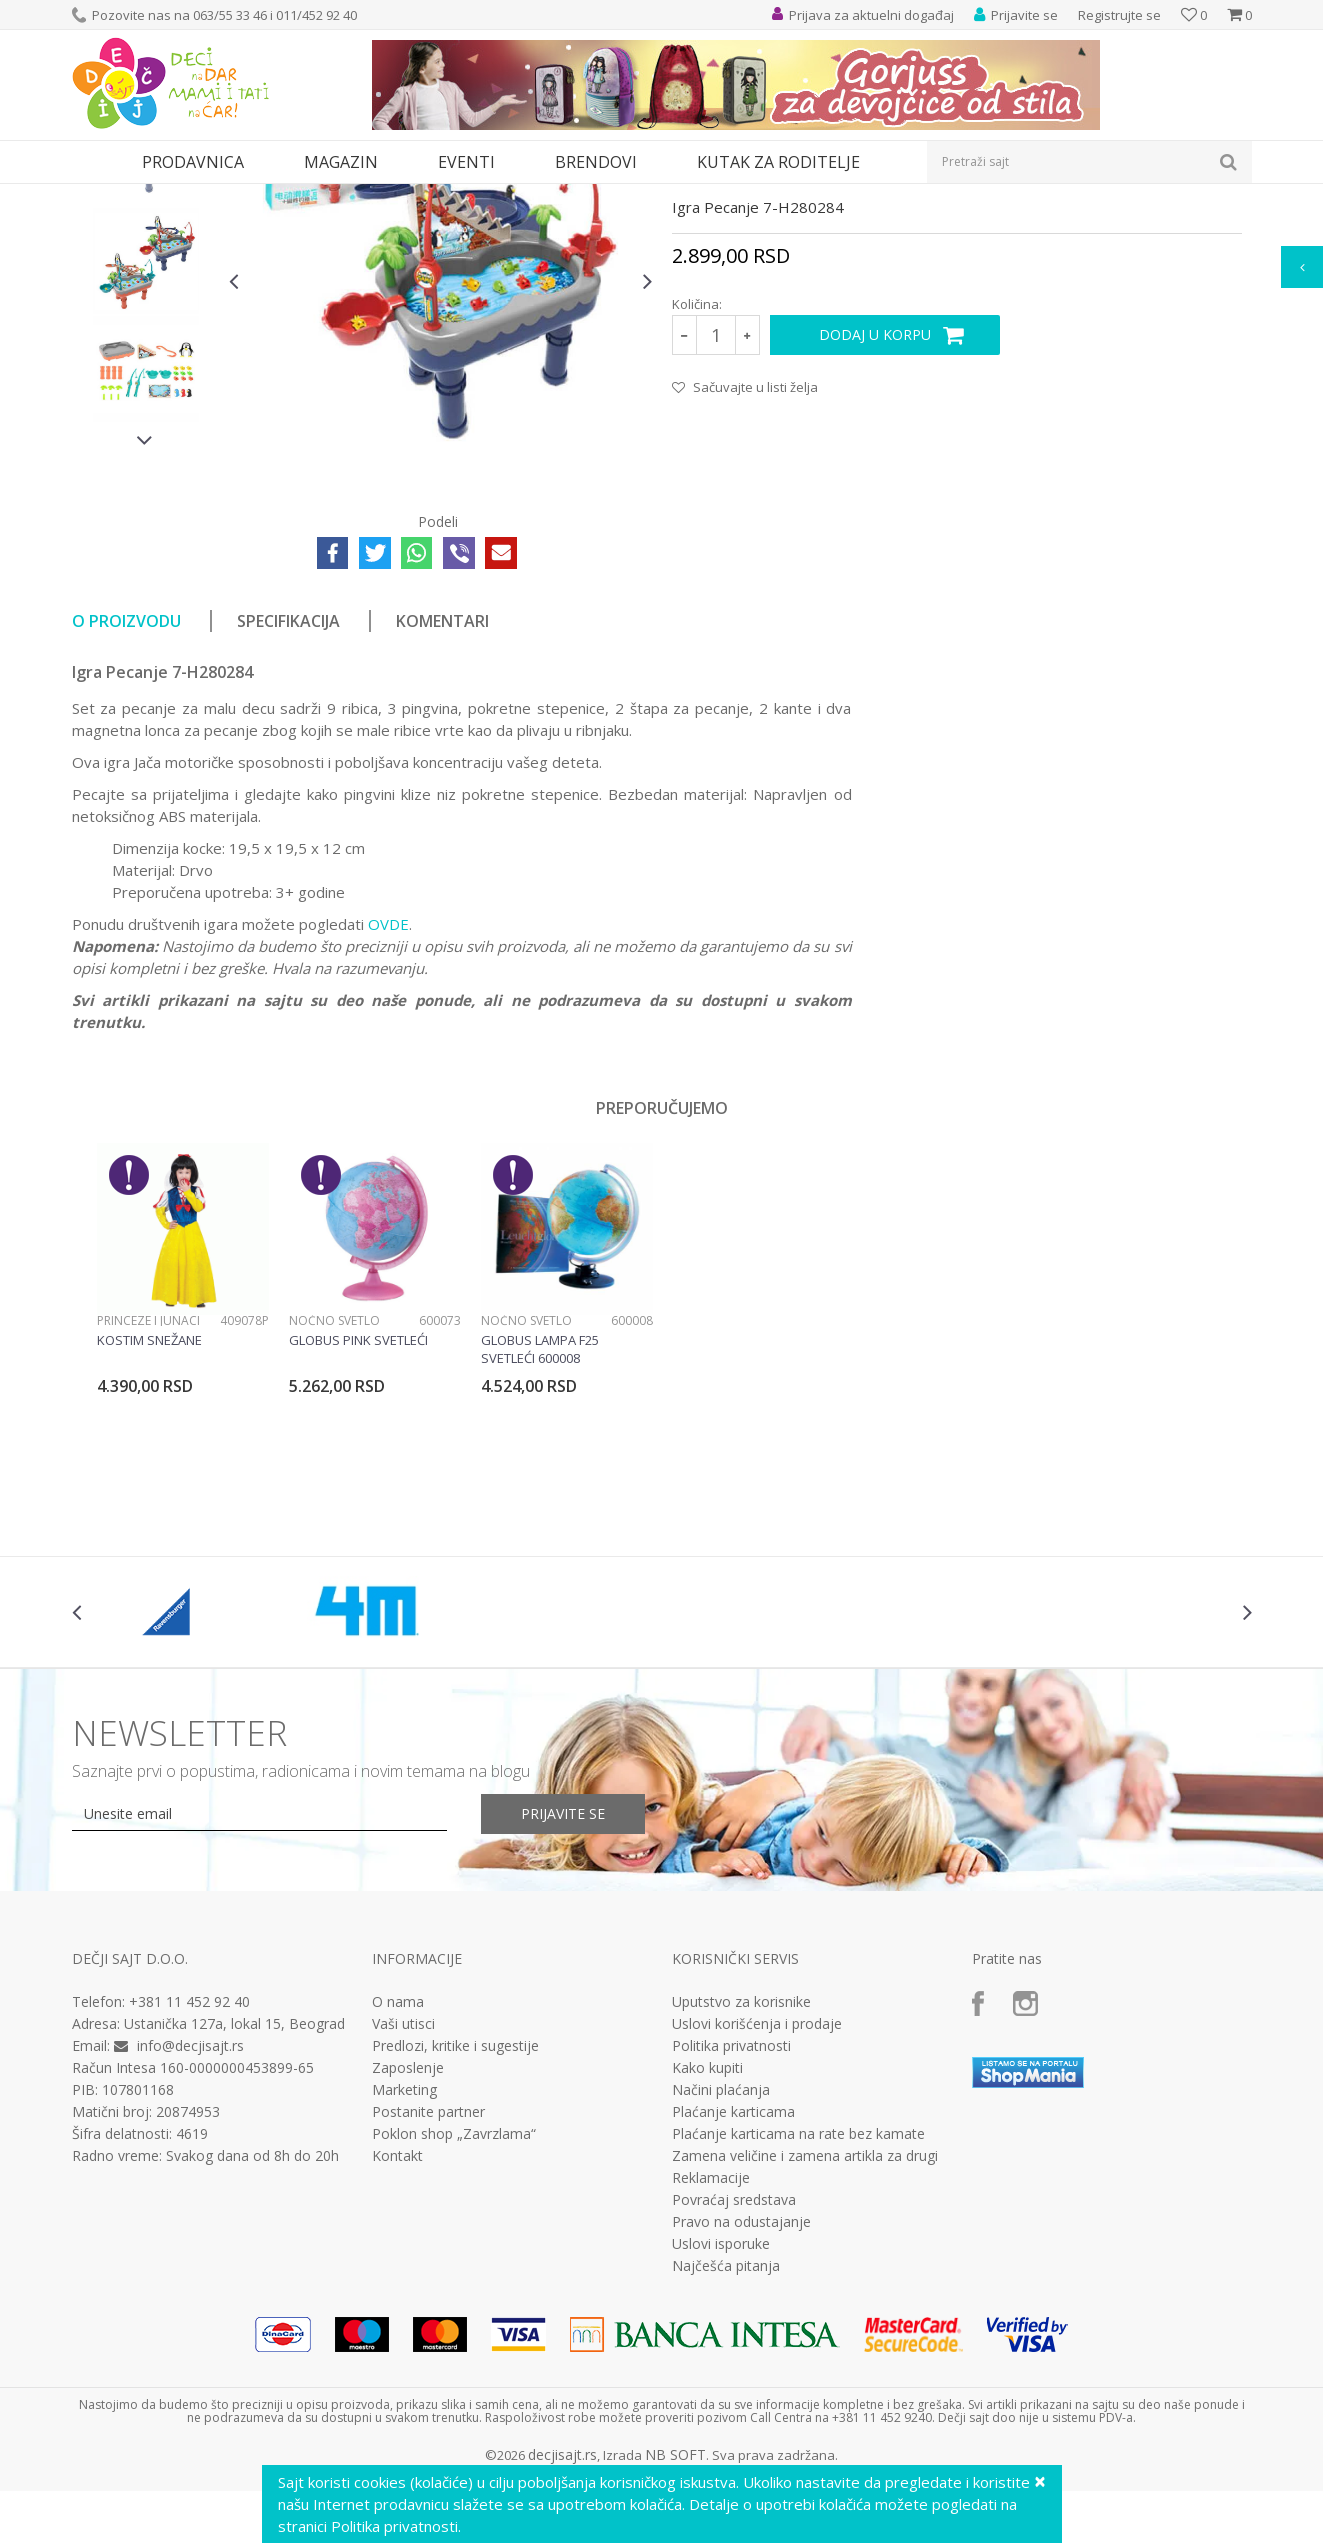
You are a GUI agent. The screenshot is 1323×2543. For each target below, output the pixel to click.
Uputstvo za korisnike (741, 2186)
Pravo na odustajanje (741, 2406)
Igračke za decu (249, 196)
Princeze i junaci (148, 1504)
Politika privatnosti (731, 2230)
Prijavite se (563, 1997)
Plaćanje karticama (733, 2296)
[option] (146, 337)
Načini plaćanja (721, 2274)
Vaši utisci (403, 2208)
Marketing (404, 2274)
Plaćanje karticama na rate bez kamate (798, 2318)
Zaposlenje (408, 2252)
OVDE (388, 1108)
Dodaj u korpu (875, 518)
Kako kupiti (707, 2252)
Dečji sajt (97, 196)
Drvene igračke (569, 196)
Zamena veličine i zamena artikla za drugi (805, 2340)
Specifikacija (288, 805)
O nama (398, 2186)
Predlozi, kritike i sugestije (455, 2230)
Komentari (442, 805)
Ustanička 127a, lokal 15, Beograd (234, 2207)
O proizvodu (126, 805)
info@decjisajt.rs (190, 2229)
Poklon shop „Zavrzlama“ (454, 2318)
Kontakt (397, 2340)
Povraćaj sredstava (734, 2384)
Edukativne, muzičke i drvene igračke (410, 196)
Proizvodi (164, 196)
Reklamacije (711, 2362)
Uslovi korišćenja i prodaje (757, 2208)
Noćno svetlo (334, 1504)
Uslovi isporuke (721, 2428)
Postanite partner (428, 2296)
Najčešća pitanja (726, 2450)
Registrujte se (1119, 15)
